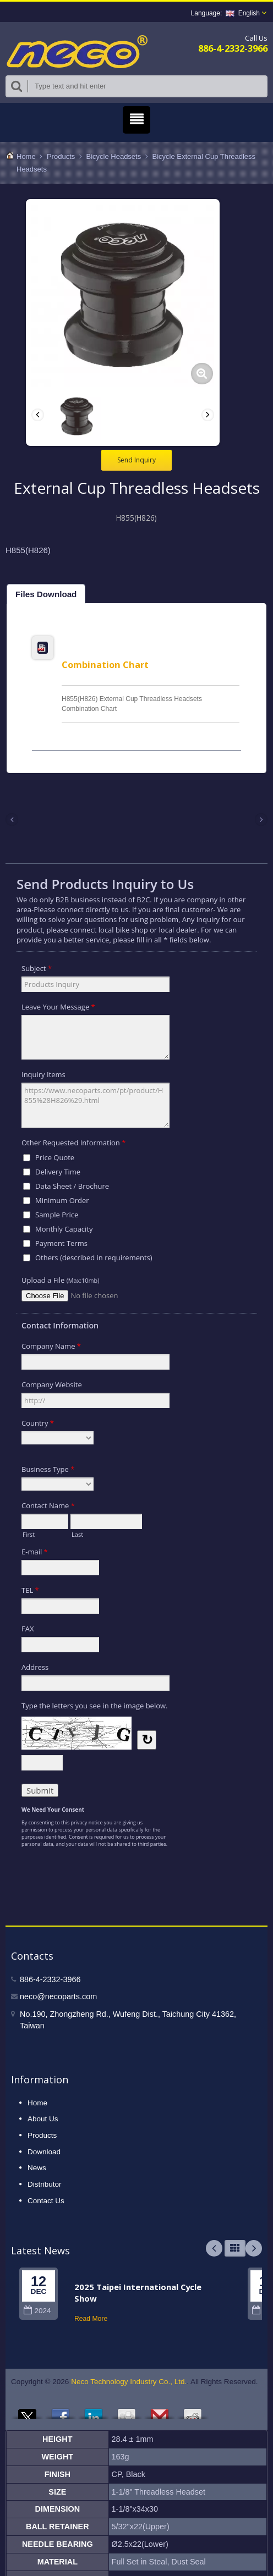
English (243, 13)
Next (253, 2248)
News (37, 2168)
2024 (37, 2311)
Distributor (45, 2184)
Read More (90, 2319)
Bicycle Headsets (113, 156)
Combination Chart (105, 664)
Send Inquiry (136, 460)
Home (26, 156)
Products (61, 156)
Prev (214, 2248)
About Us (43, 2119)
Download (44, 2152)
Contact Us (46, 2201)
